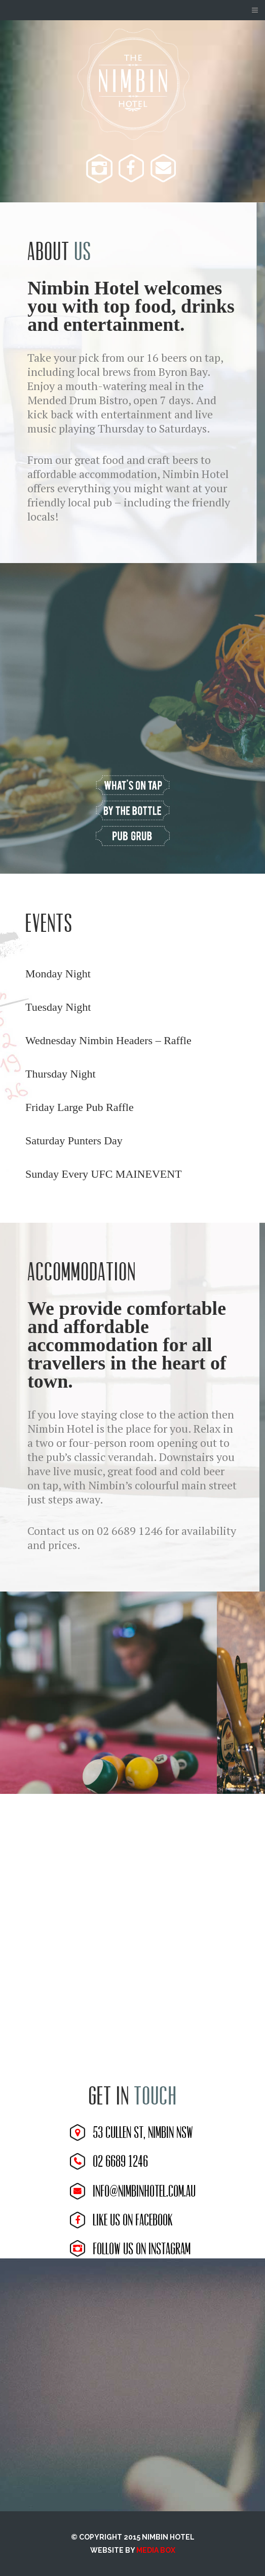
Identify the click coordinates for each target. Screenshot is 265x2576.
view (133, 785)
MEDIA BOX (155, 2550)
